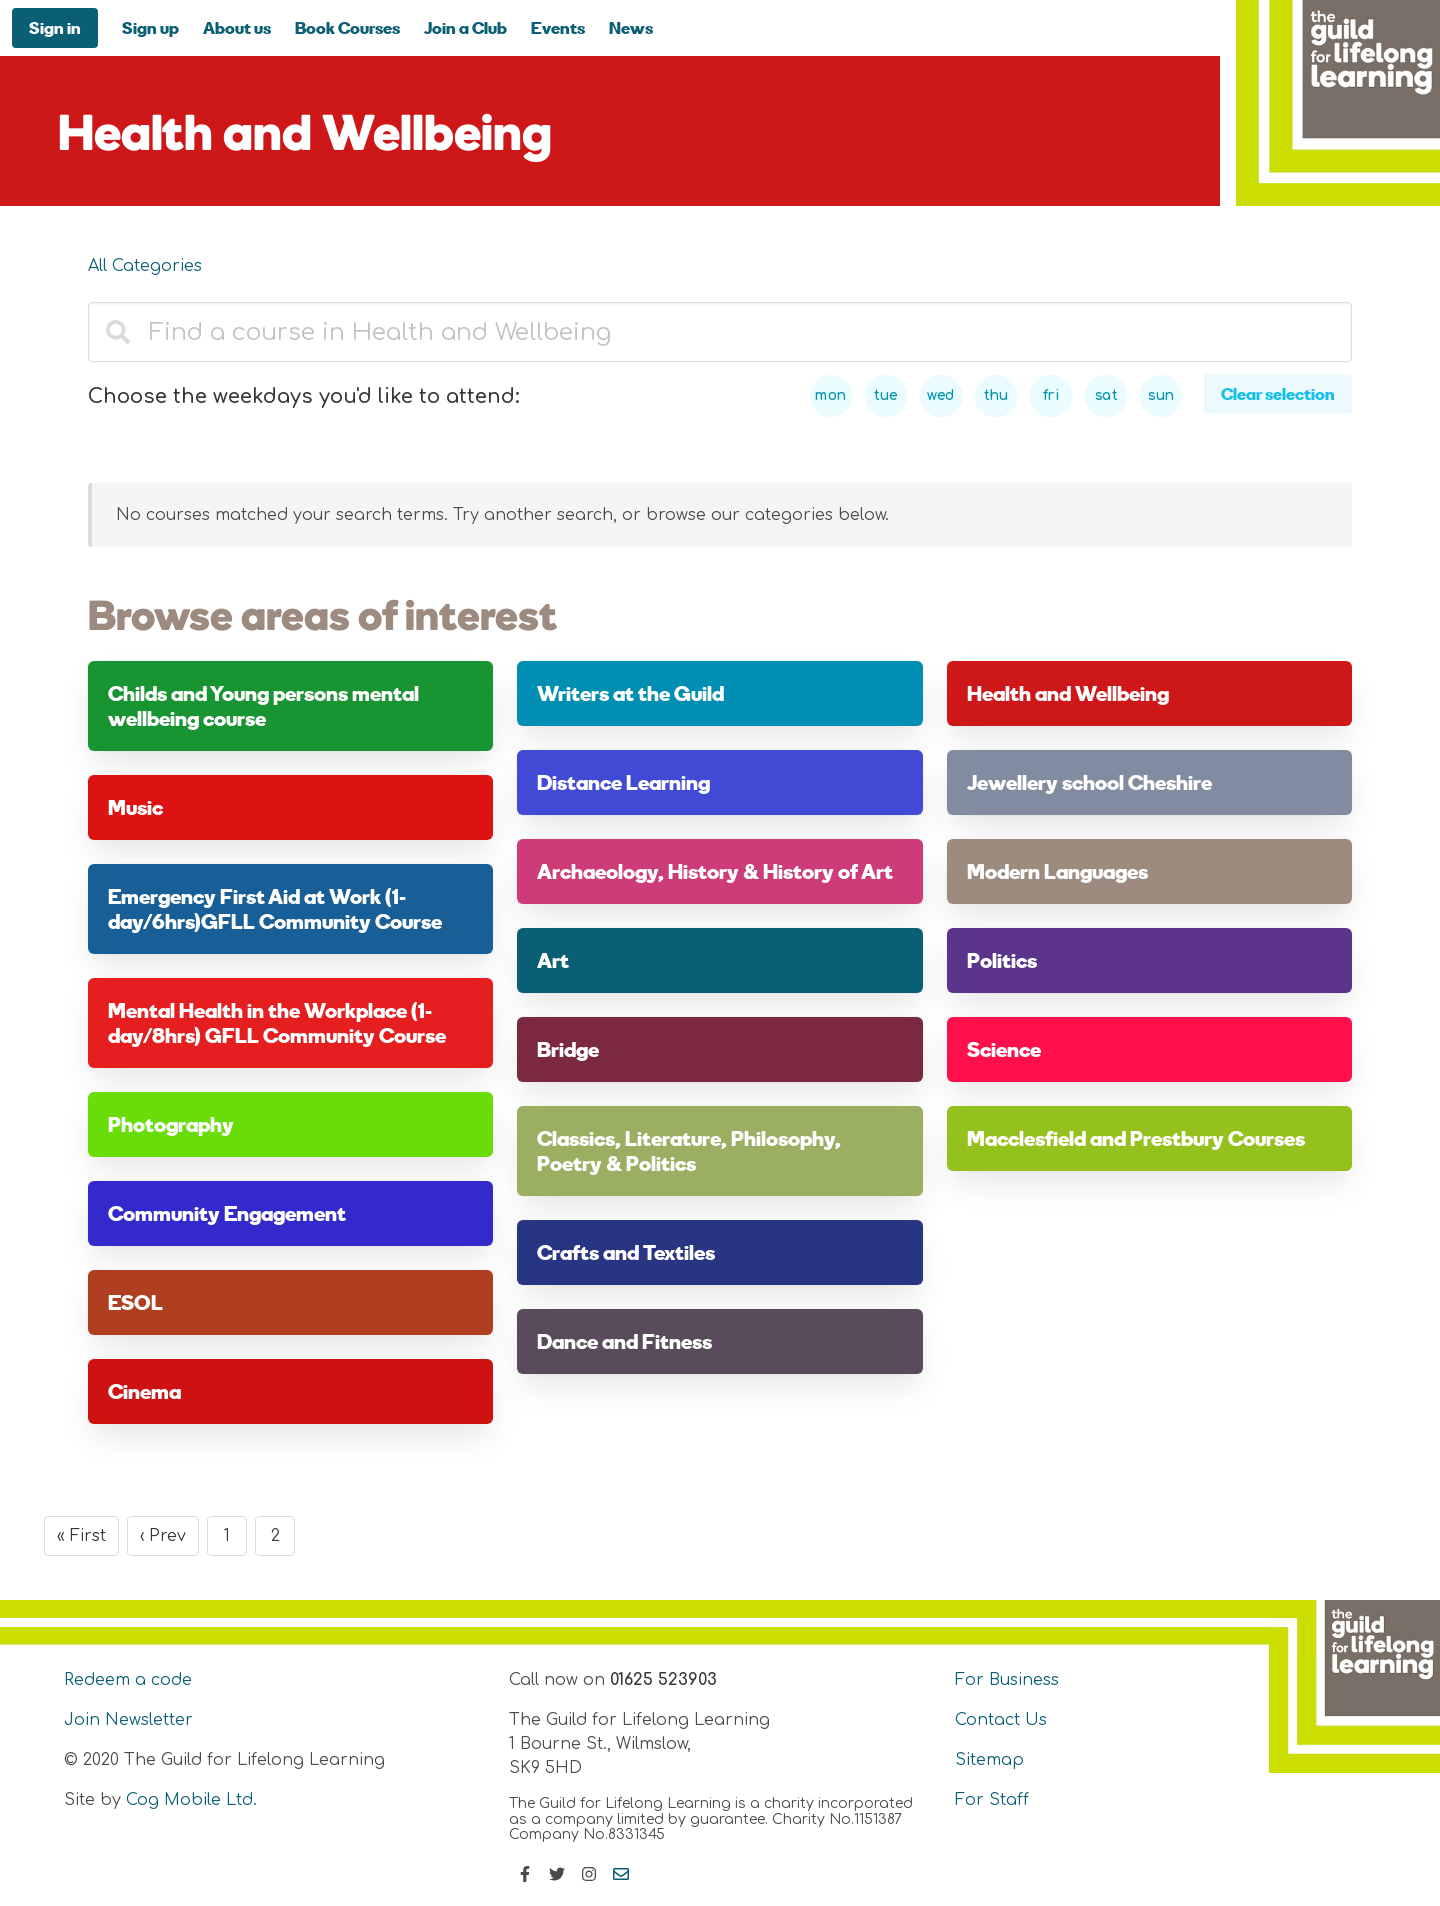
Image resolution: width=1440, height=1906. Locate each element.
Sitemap (989, 1760)
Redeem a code (128, 1680)
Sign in (55, 27)
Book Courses (347, 27)
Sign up (150, 27)
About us (237, 27)
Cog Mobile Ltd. (191, 1800)
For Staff (992, 1800)
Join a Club (465, 27)
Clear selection (1278, 393)
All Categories (145, 266)
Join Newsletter (128, 1720)
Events (558, 27)
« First (81, 1536)
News (631, 27)
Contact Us (1001, 1720)
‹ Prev (163, 1536)
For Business (1007, 1680)
